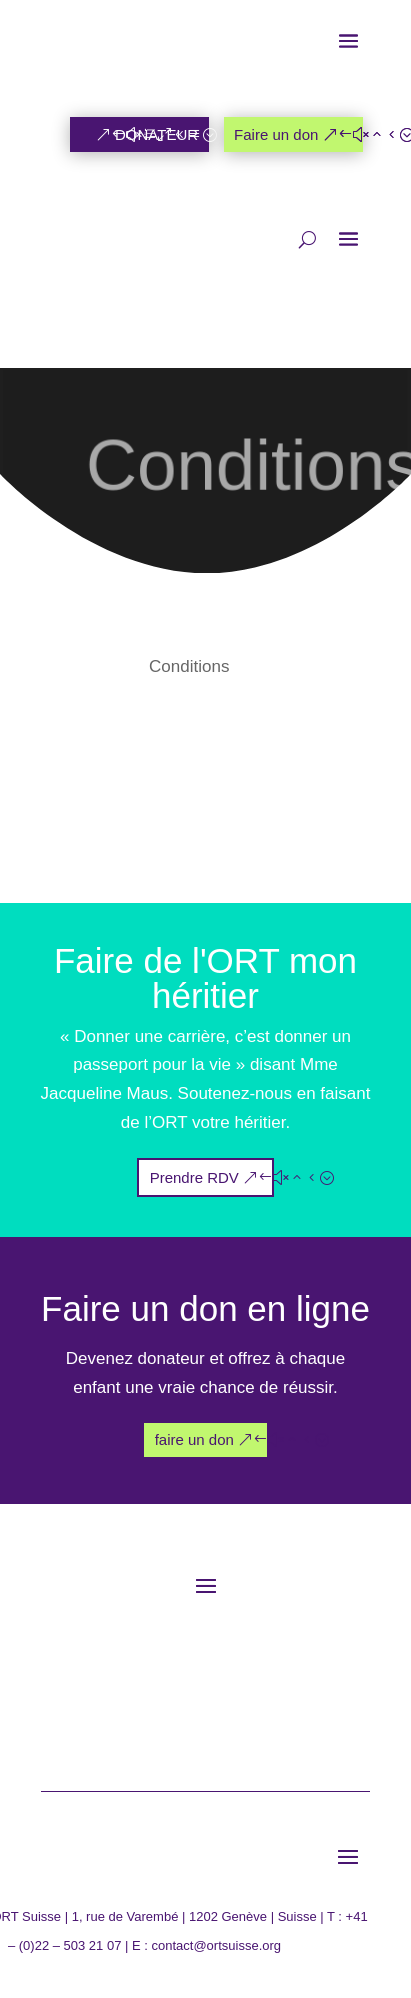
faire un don (194, 1439)
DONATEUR (156, 134)
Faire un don (276, 134)
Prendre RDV (194, 1177)
